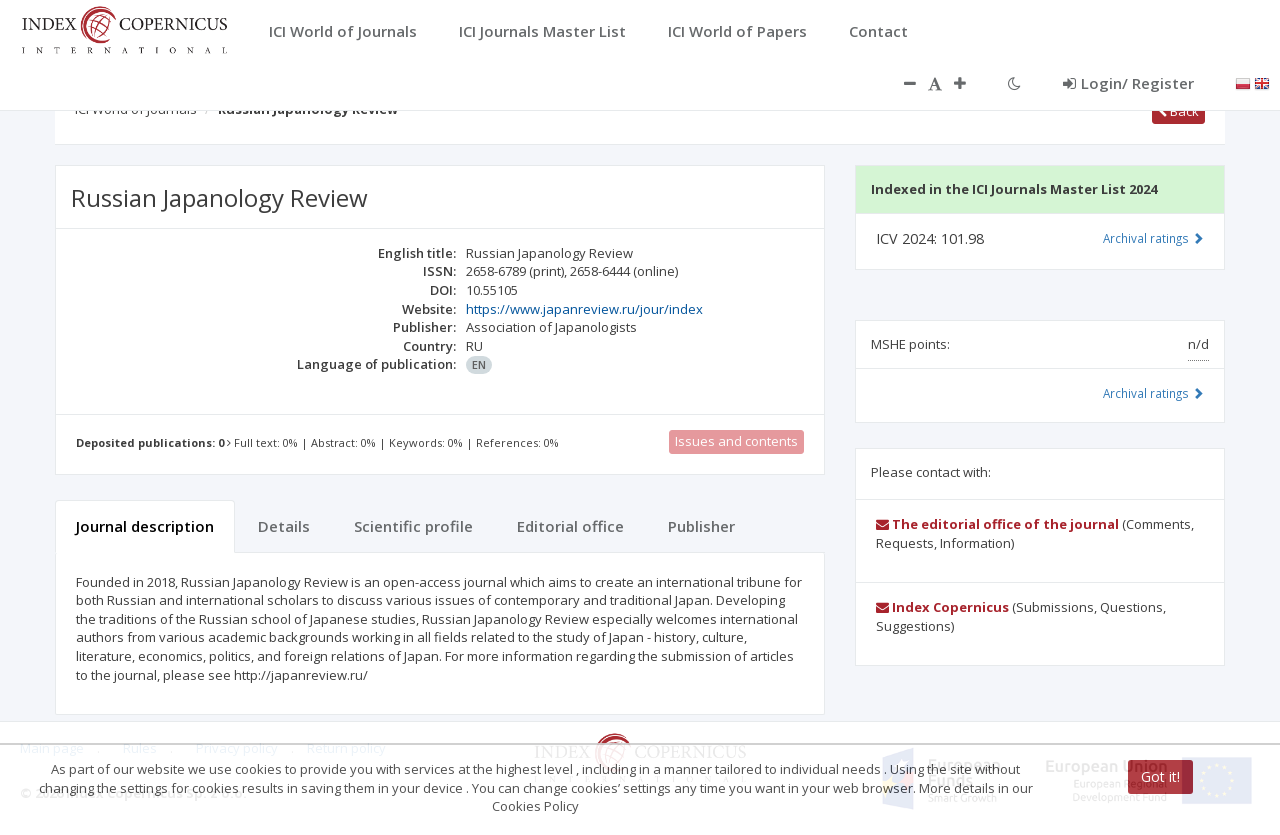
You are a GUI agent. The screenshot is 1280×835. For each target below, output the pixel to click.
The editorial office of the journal (997, 524)
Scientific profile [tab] (413, 526)
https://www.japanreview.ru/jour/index (584, 309)
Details (284, 526)
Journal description (145, 526)
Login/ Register (1128, 83)
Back (1178, 111)
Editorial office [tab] (570, 526)
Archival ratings (1153, 238)
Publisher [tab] (701, 526)
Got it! (1160, 776)
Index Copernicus (942, 607)
